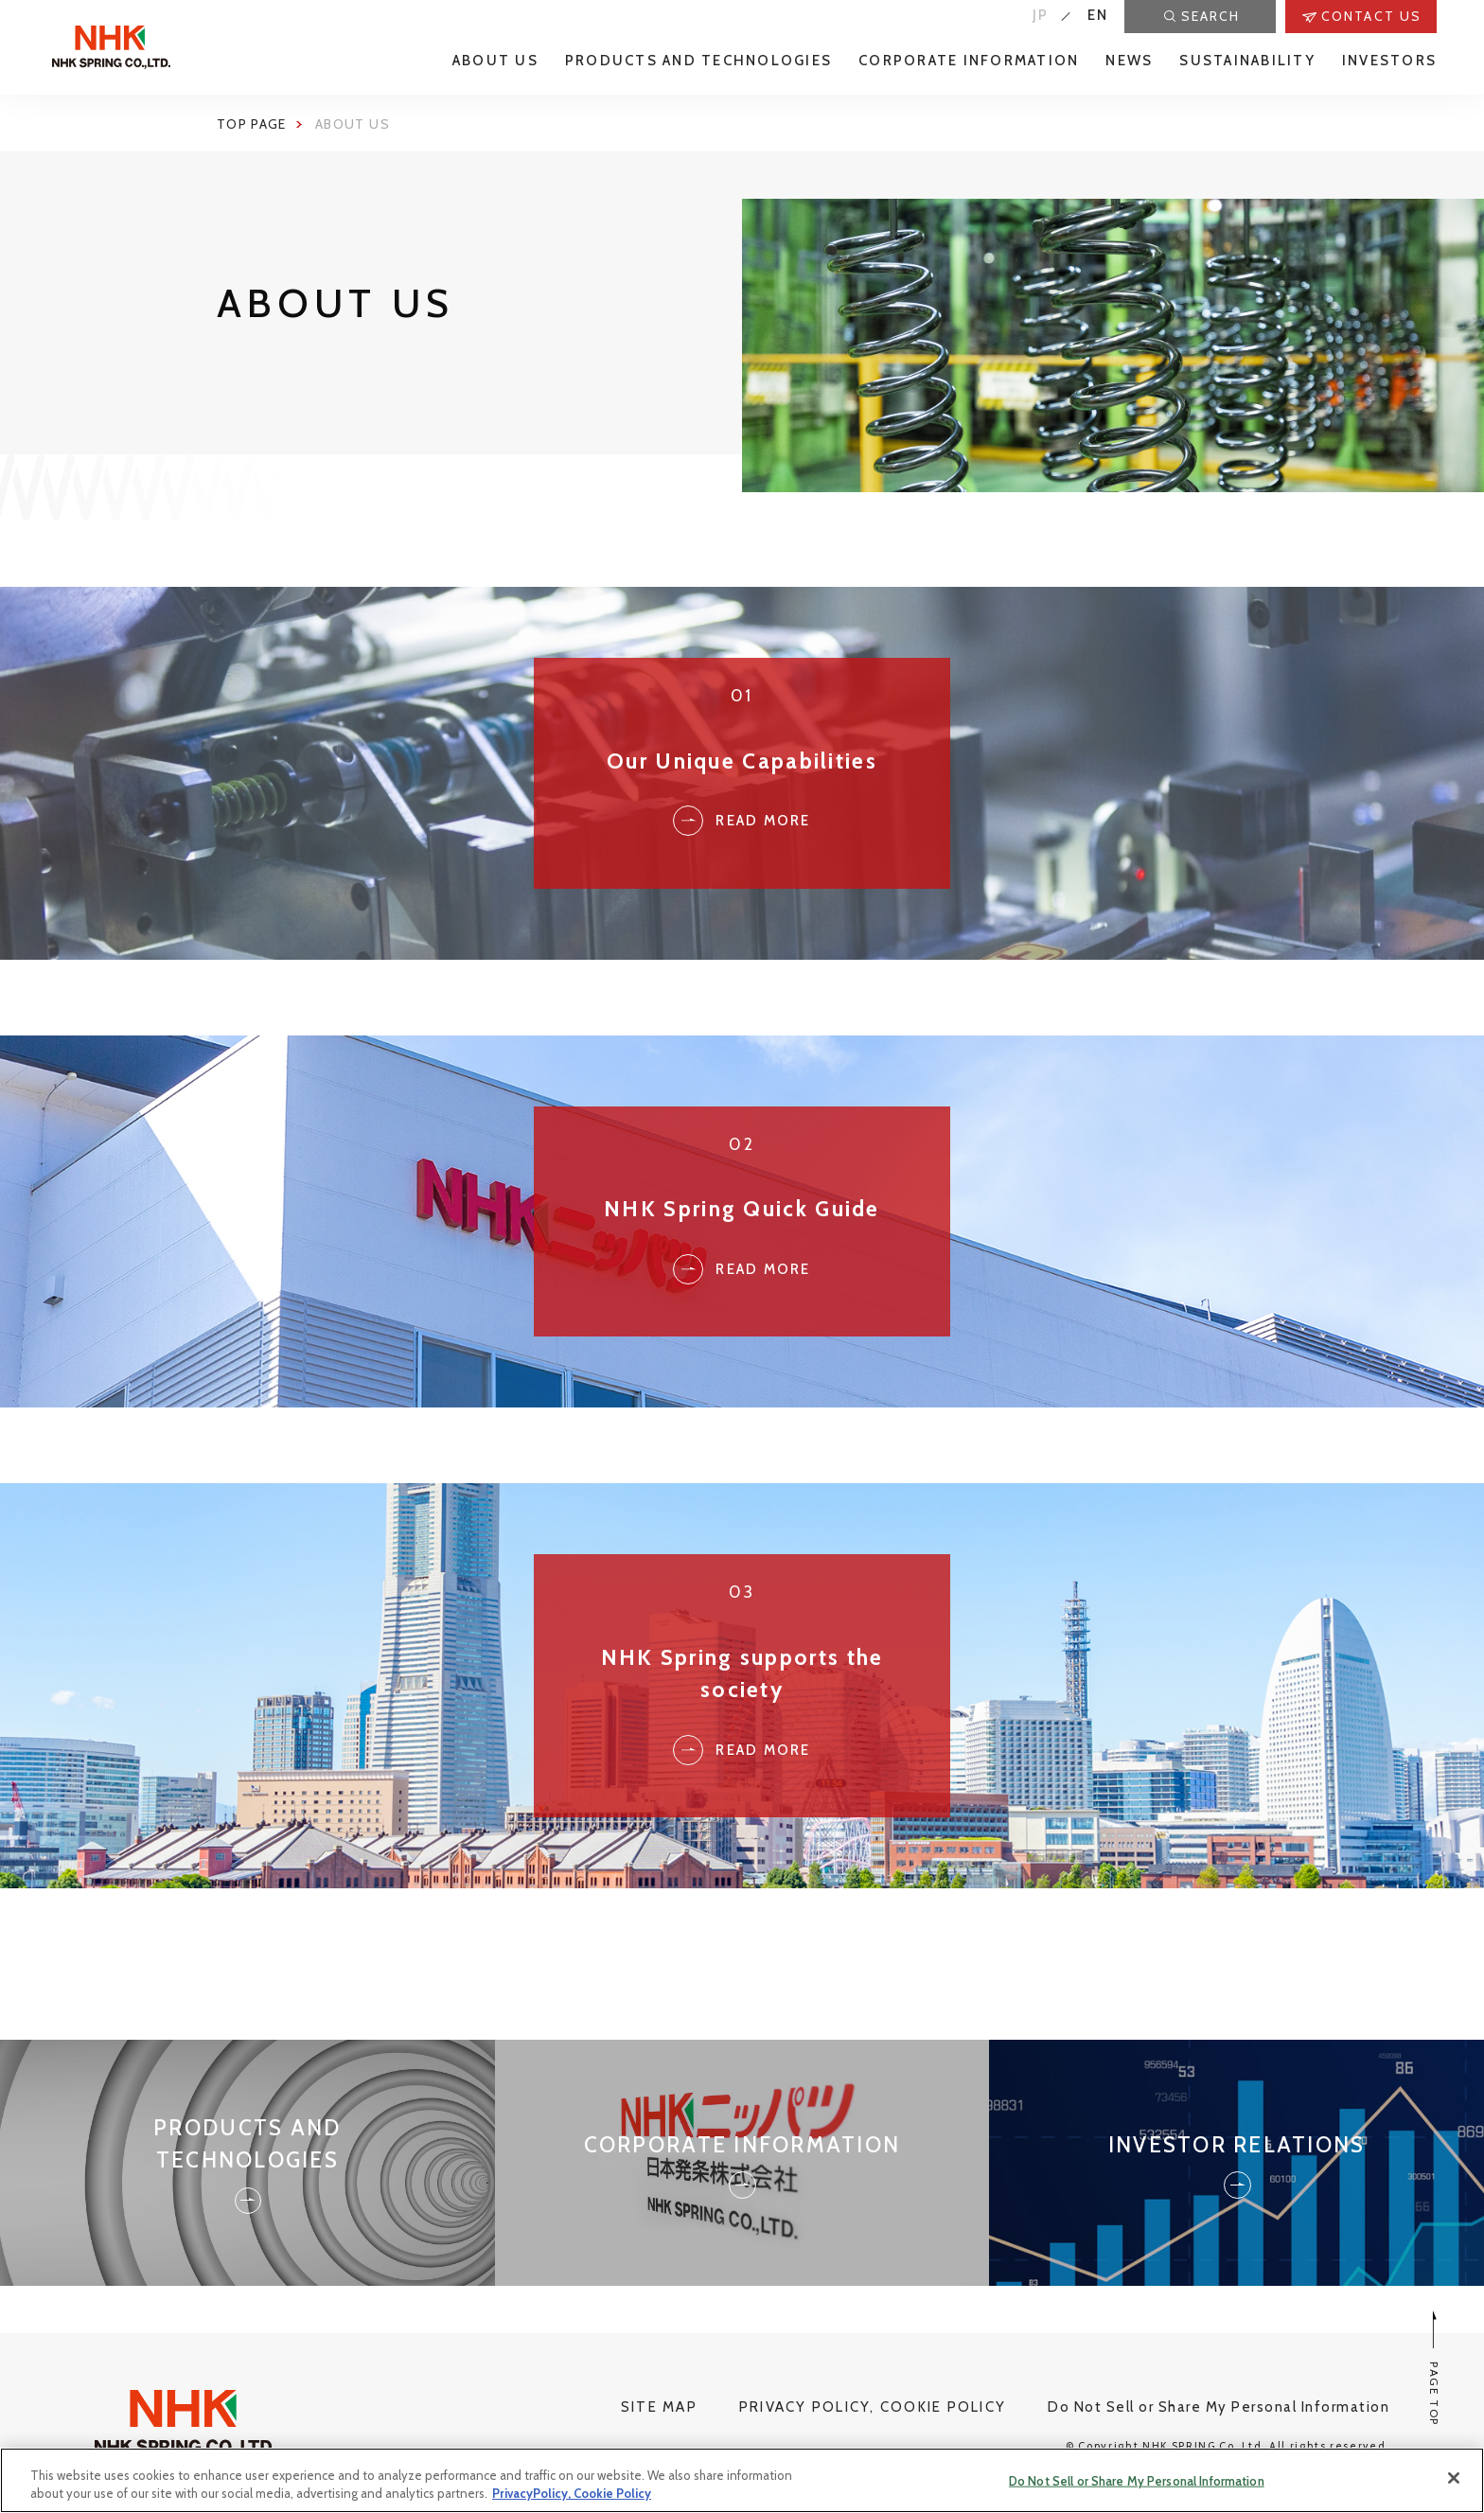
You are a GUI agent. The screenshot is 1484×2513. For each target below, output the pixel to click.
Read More (741, 820)
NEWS (1129, 60)
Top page (252, 124)
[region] (742, 2480)
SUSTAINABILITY (1247, 60)
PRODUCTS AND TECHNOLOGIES (698, 60)
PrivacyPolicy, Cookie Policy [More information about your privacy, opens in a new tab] (571, 2493)
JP (1041, 15)
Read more (741, 1269)
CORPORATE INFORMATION (968, 60)
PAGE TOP (1434, 2368)
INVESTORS (1389, 60)
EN (1098, 15)
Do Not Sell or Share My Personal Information (1218, 2407)
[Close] (1454, 2478)
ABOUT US (495, 60)
